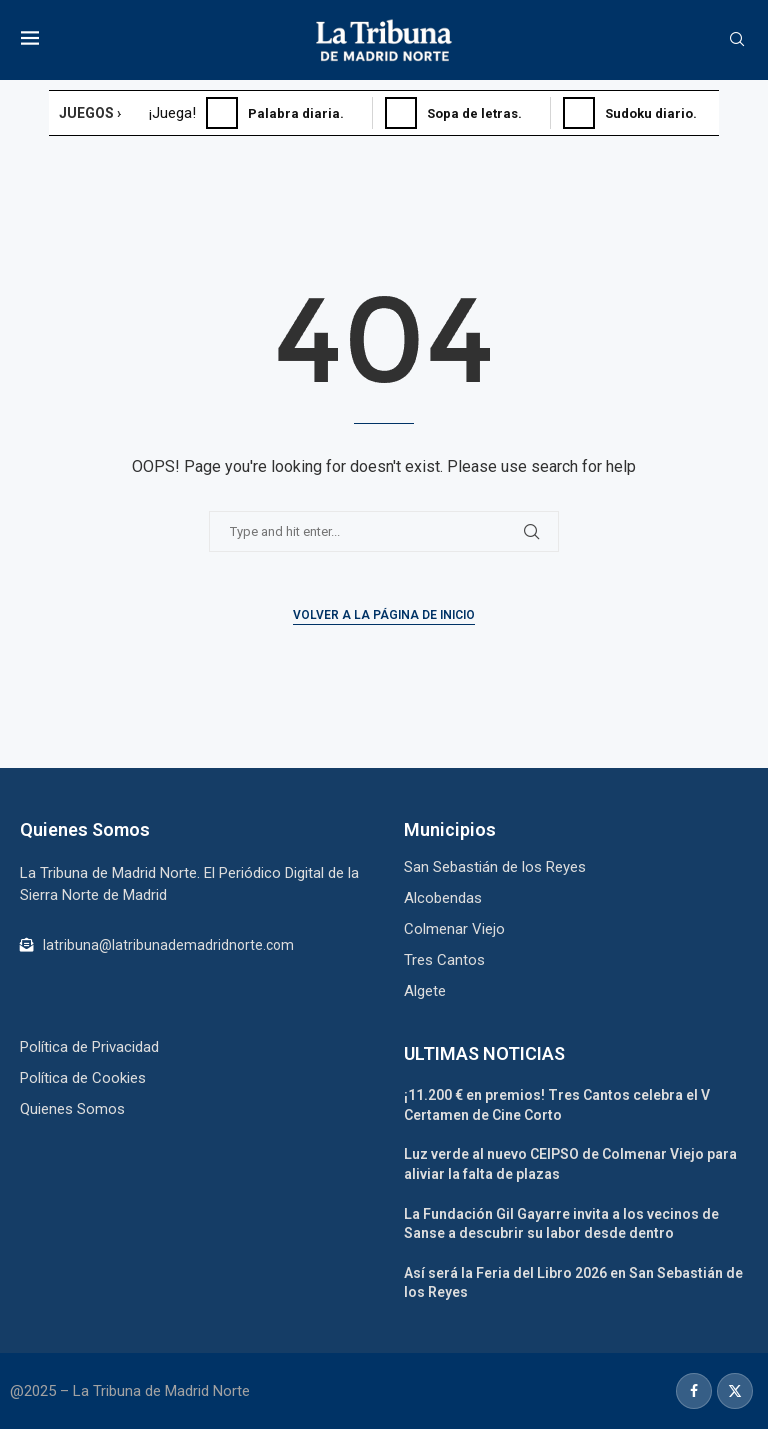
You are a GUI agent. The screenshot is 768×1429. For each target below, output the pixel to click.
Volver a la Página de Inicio (384, 615)
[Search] (737, 40)
